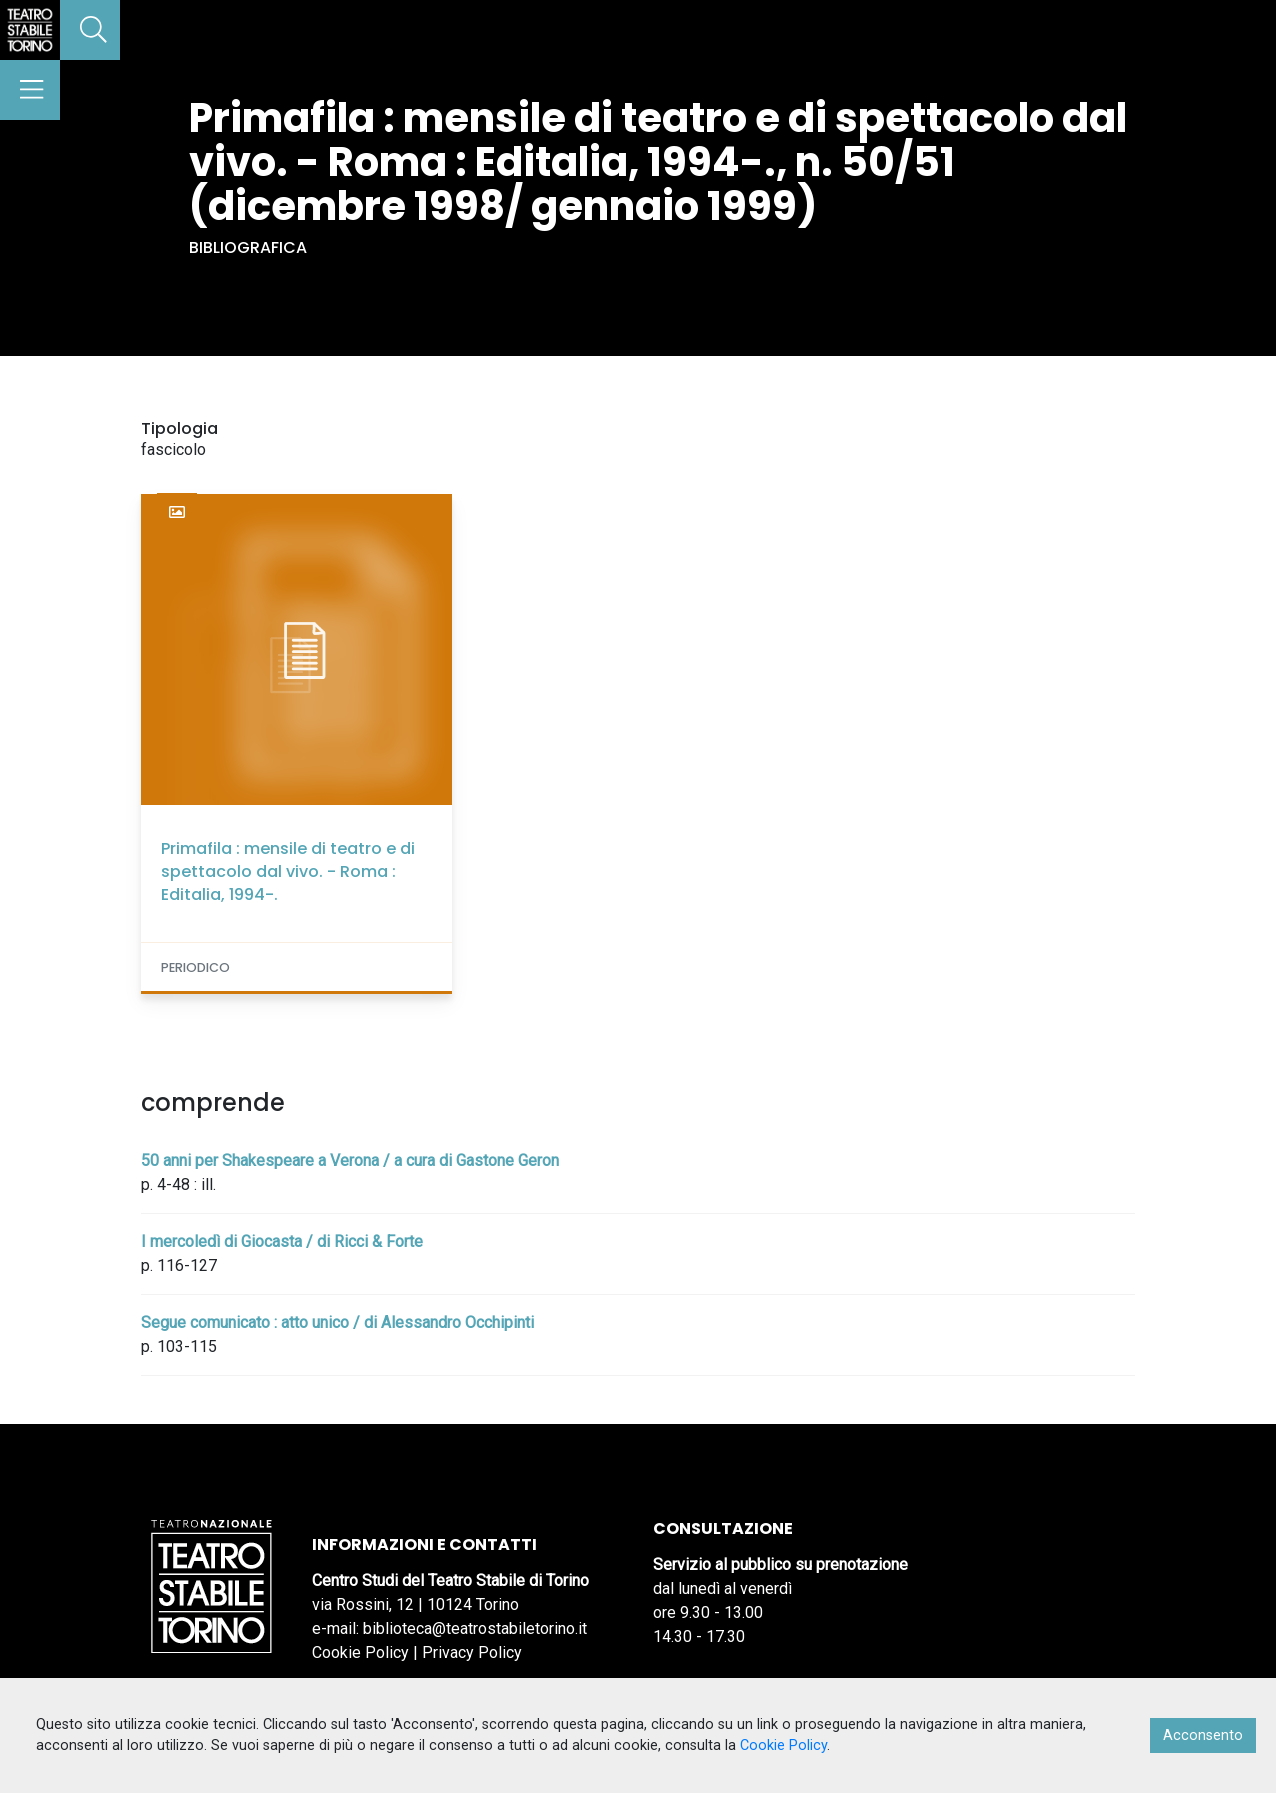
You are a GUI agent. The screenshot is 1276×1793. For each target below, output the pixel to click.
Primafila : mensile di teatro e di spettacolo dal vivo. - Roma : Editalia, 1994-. (288, 871)
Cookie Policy (360, 1652)
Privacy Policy (472, 1652)
